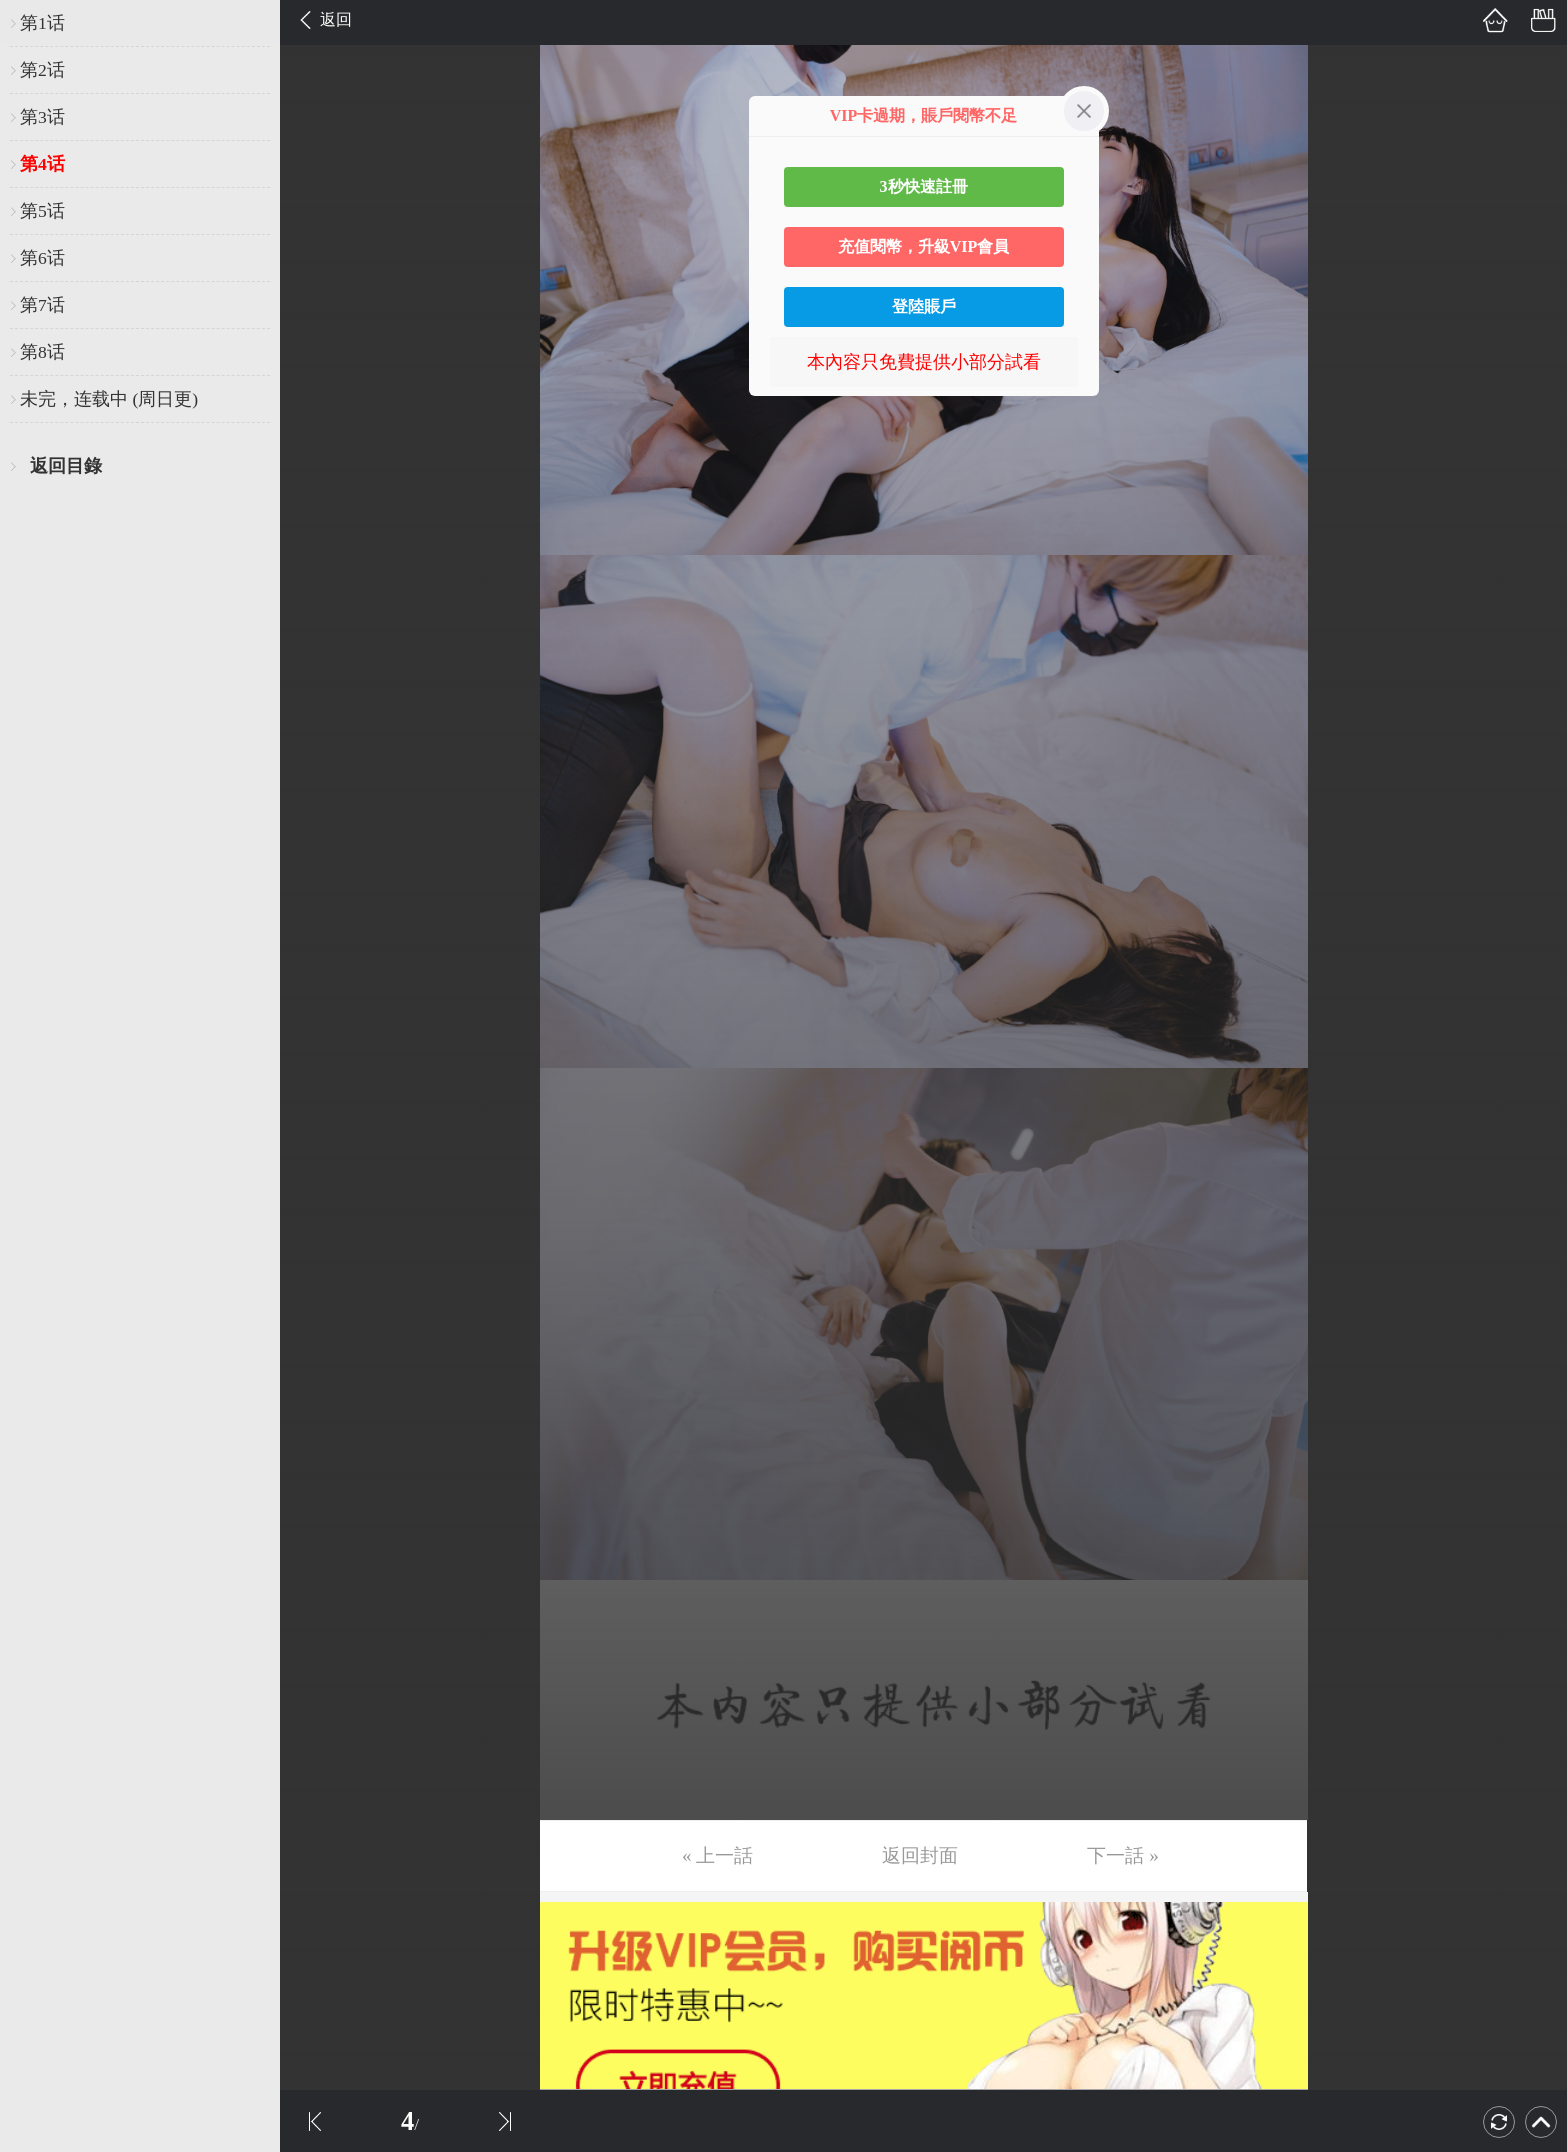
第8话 (42, 352)
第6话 (42, 258)
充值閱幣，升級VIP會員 (924, 246)
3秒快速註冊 (924, 186)
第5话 (42, 211)
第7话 (42, 305)
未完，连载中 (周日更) (109, 399)
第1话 (42, 23)
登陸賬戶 (924, 306)
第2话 (42, 70)
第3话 (42, 117)
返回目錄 (66, 466)
